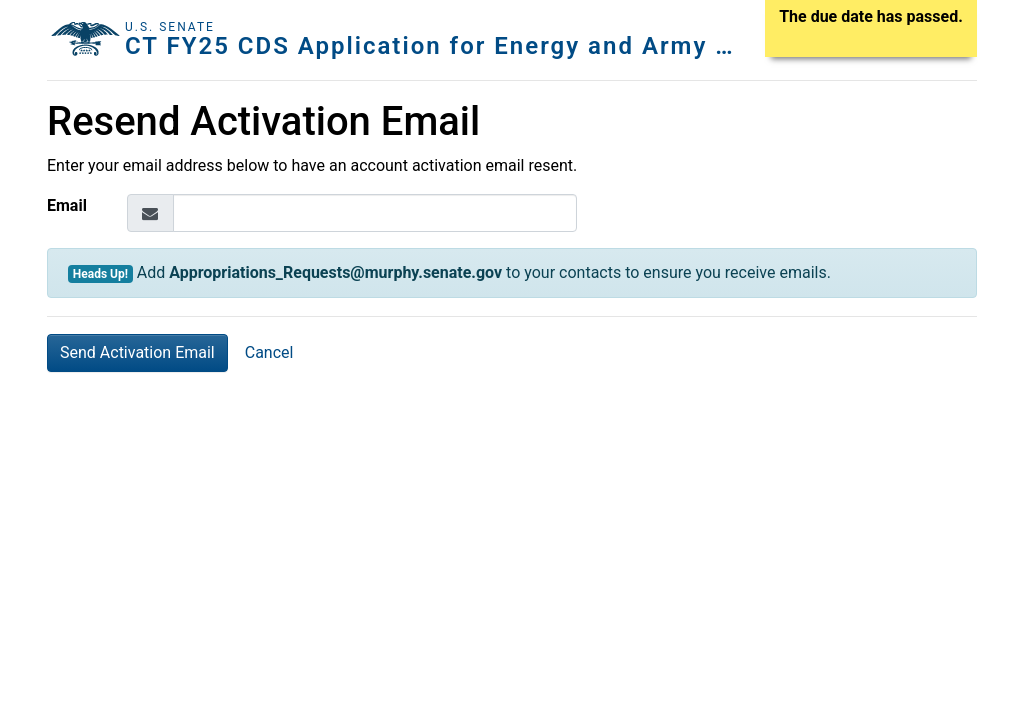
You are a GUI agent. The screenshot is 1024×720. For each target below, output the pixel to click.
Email (67, 205)
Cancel (269, 352)
